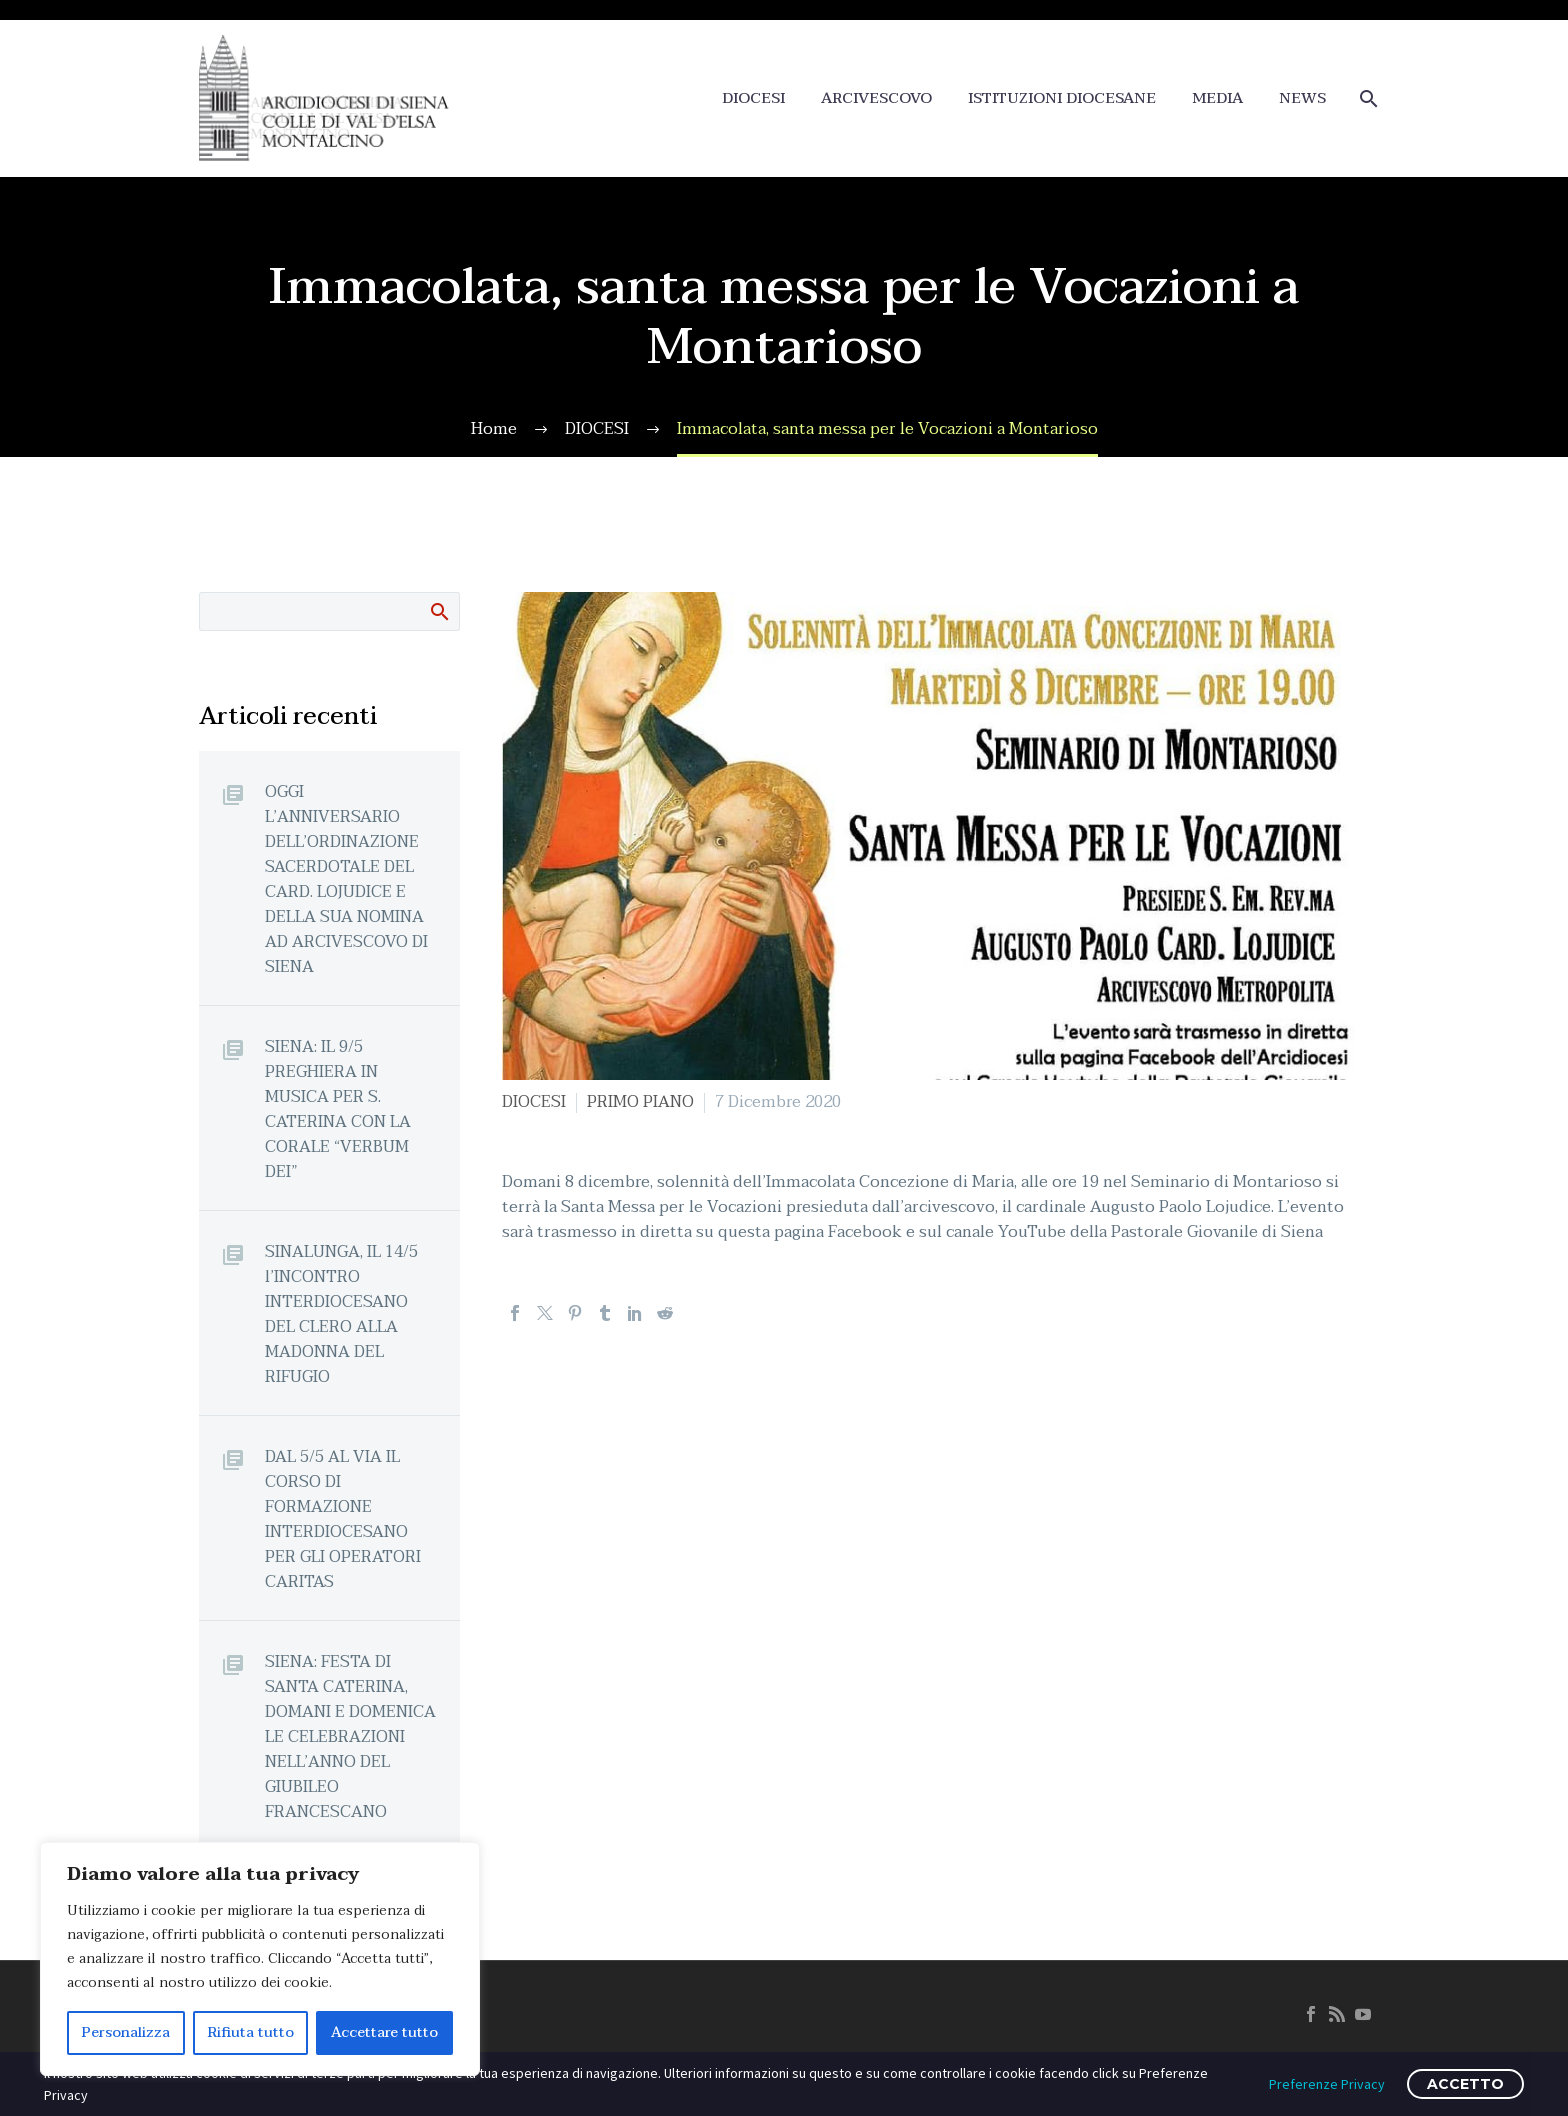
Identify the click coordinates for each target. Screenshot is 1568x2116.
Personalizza (126, 2032)
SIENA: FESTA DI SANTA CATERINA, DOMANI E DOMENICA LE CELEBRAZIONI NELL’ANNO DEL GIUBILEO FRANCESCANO (350, 1736)
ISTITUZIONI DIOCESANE (1062, 98)
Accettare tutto (384, 2032)
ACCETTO (1465, 2084)
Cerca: (438, 611)
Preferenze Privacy (1327, 2084)
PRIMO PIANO (640, 1102)
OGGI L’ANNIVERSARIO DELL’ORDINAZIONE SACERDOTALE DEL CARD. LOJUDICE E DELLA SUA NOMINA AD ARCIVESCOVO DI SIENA (346, 879)
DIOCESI (753, 98)
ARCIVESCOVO (876, 98)
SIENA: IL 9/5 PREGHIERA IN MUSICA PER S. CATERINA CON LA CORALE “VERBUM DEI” (338, 1109)
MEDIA (1217, 98)
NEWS (1302, 98)
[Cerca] (1366, 98)
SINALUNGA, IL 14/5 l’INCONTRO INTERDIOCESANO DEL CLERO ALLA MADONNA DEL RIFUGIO (341, 1314)
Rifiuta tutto (251, 2032)
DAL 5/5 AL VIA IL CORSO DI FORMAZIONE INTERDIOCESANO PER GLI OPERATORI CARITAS (343, 1519)
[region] (260, 1959)
